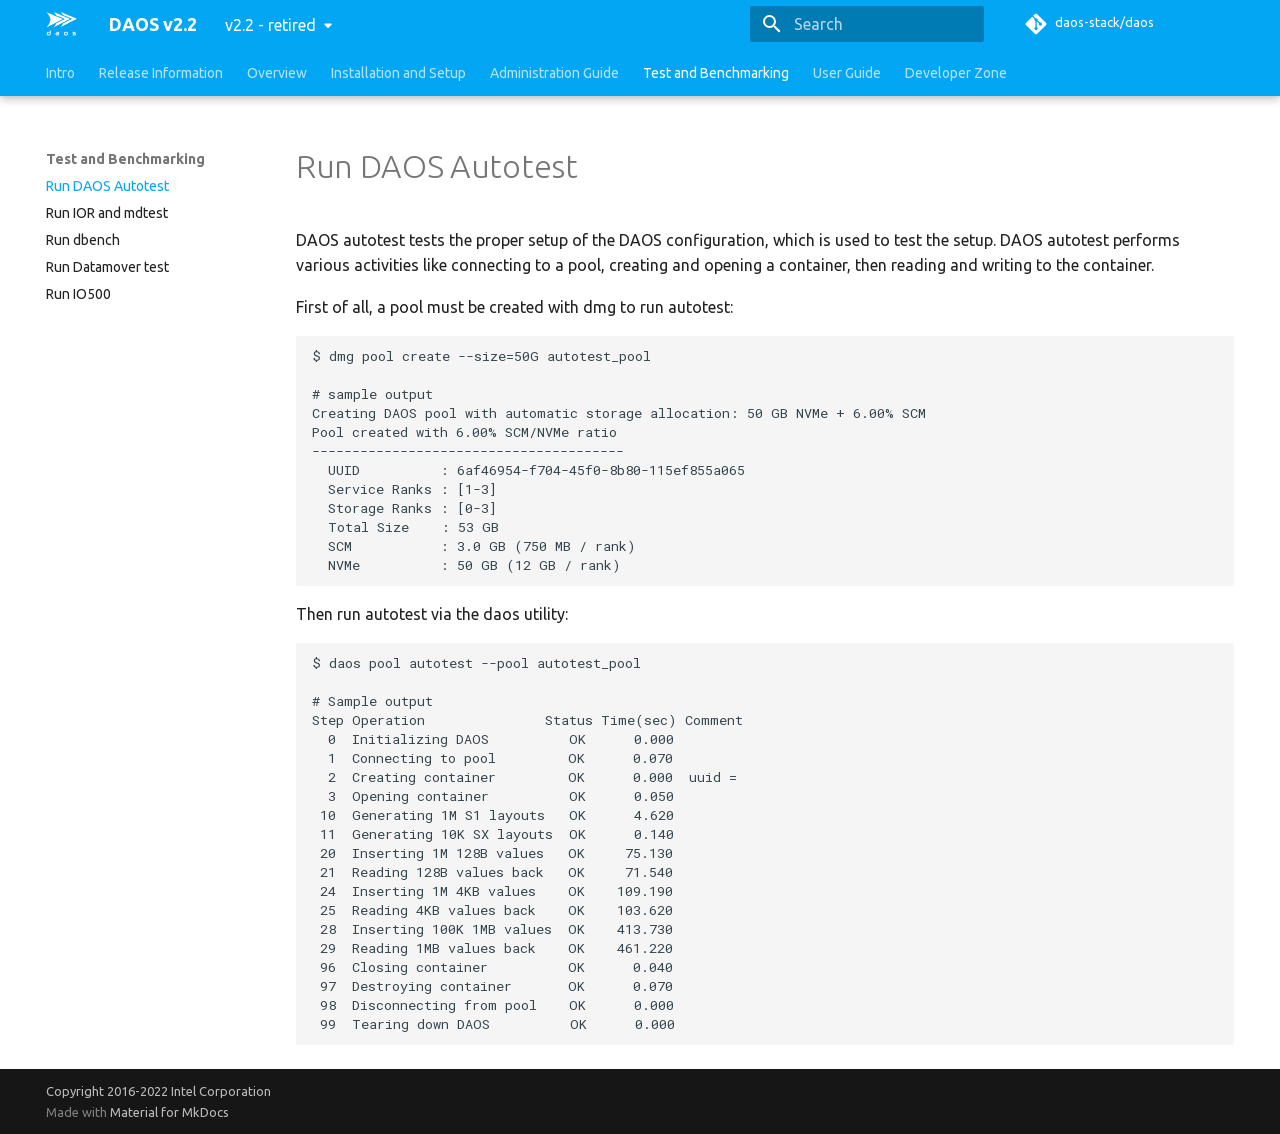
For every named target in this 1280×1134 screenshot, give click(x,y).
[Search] (867, 24)
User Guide (847, 73)
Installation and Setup (398, 73)
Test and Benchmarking (716, 73)
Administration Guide (554, 73)
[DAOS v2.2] (61, 24)
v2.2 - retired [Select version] (270, 25)
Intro (60, 73)
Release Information (161, 73)
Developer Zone (956, 73)
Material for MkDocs (169, 1112)
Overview (277, 73)
